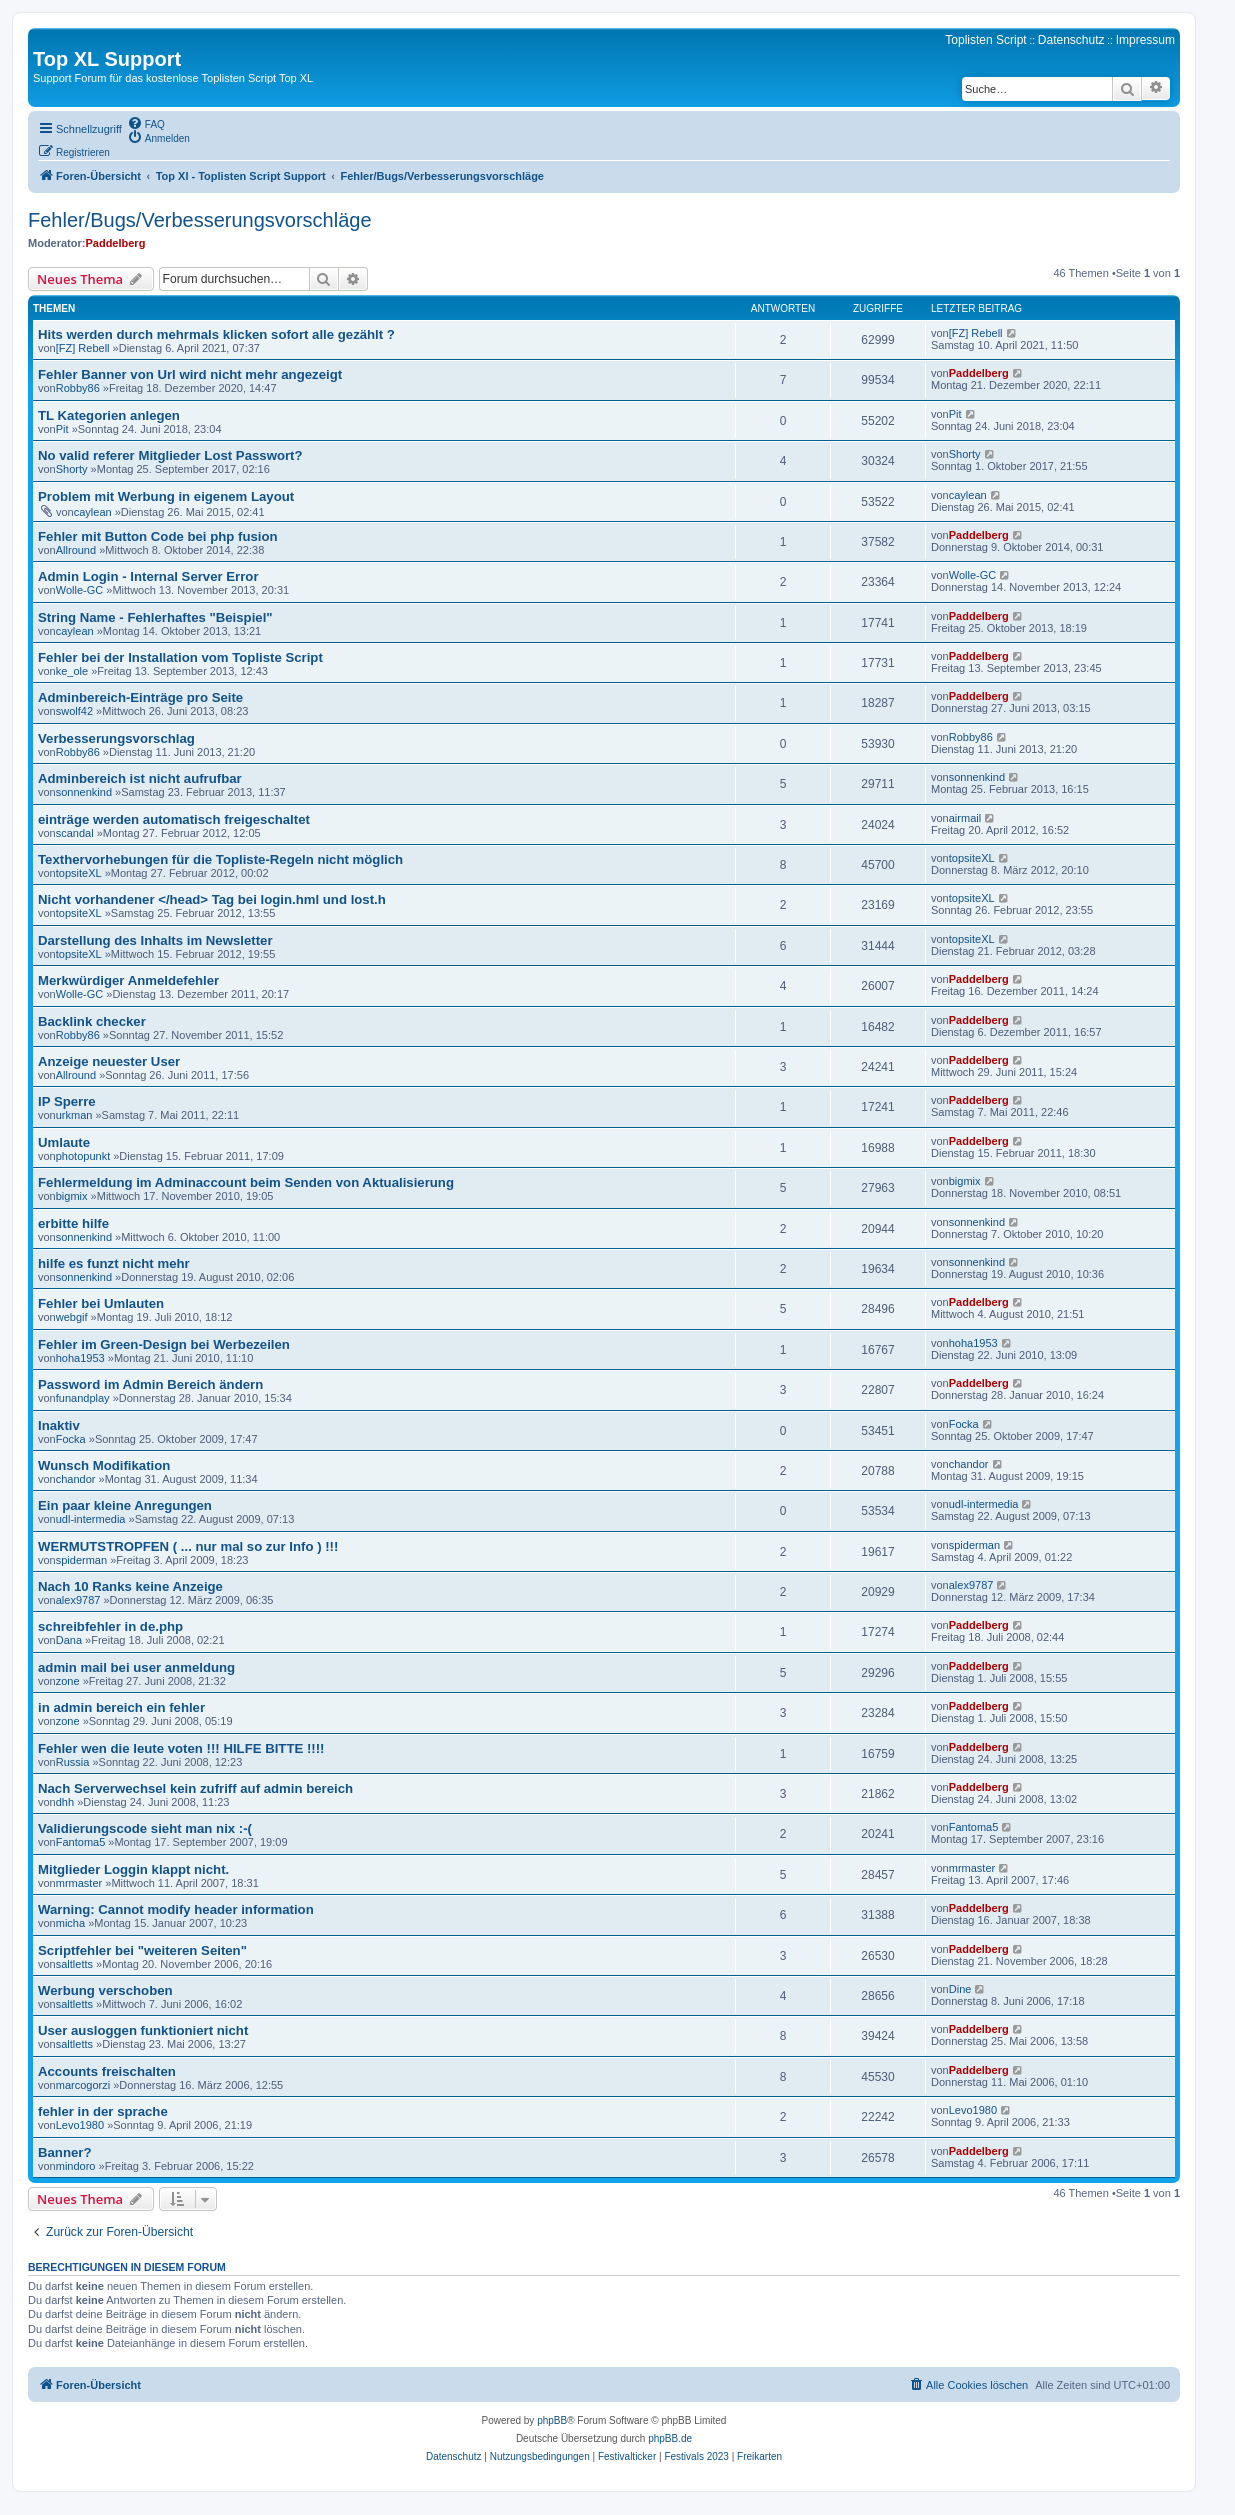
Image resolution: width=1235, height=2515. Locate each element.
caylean (93, 512)
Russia (73, 1762)
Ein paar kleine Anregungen (125, 1505)
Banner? (65, 2152)
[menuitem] (146, 123)
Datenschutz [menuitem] (1071, 40)
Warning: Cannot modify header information (176, 1909)
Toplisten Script (985, 40)
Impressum (1145, 40)
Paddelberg (115, 243)
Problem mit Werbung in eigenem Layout (166, 496)
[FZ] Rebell (83, 348)
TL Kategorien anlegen (109, 415)
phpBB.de (670, 2438)
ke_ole (72, 671)
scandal (75, 833)
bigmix (72, 1196)
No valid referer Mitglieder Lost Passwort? (170, 455)
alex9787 (78, 1600)
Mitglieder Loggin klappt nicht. (133, 1869)
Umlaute (64, 1142)
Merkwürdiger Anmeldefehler (128, 980)
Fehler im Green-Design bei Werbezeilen (164, 1344)
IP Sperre (67, 1101)
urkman (74, 1115)
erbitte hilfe (73, 1223)
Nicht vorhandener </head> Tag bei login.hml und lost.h (212, 899)
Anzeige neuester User (109, 1061)
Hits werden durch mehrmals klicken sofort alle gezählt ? (216, 334)
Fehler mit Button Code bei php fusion (158, 536)
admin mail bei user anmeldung (136, 1667)
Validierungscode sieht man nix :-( (145, 1828)
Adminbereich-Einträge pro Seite (140, 697)
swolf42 (74, 711)
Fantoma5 (81, 1842)
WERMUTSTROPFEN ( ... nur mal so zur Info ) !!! (188, 1546)
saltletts (74, 1964)
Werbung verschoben (105, 1990)
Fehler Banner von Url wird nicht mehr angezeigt (190, 374)
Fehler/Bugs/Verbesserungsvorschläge (200, 220)
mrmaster (79, 1883)
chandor (76, 1479)
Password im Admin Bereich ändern (150, 1384)
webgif (72, 1317)
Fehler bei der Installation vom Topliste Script (180, 657)
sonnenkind (84, 792)
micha (70, 1923)
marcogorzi (83, 2085)
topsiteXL (79, 873)
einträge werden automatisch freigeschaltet (174, 819)
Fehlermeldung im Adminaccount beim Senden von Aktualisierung (246, 1182)
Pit (62, 429)
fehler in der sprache (103, 2111)
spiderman (81, 1560)
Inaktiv (59, 1425)
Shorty (72, 469)
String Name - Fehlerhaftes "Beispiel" (155, 617)
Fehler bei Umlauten (101, 1303)
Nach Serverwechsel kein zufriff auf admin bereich (195, 1788)
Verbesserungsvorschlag (116, 738)
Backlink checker (92, 1021)
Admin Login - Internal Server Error (148, 576)
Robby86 (78, 388)
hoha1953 (80, 1358)
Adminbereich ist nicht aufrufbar (140, 778)
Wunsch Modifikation (104, 1465)
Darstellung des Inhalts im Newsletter (155, 940)
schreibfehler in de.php (110, 1626)
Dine (960, 1989)
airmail (965, 818)
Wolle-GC (79, 590)
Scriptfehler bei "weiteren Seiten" (142, 1950)
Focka (71, 1439)
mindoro (76, 2166)
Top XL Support (107, 59)
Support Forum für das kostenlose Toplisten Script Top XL (173, 78)
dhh (65, 1802)
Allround (76, 550)
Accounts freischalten (107, 2071)
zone (68, 1681)
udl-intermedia (91, 1519)
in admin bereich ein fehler (121, 1707)
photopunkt (83, 1156)
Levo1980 (80, 2125)
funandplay (83, 1398)
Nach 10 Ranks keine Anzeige (130, 1586)
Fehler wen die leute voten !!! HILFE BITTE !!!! (181, 1748)
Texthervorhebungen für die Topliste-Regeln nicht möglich (220, 859)
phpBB (552, 2420)
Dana (69, 1640)
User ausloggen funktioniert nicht (143, 2030)
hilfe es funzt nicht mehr (114, 1263)
